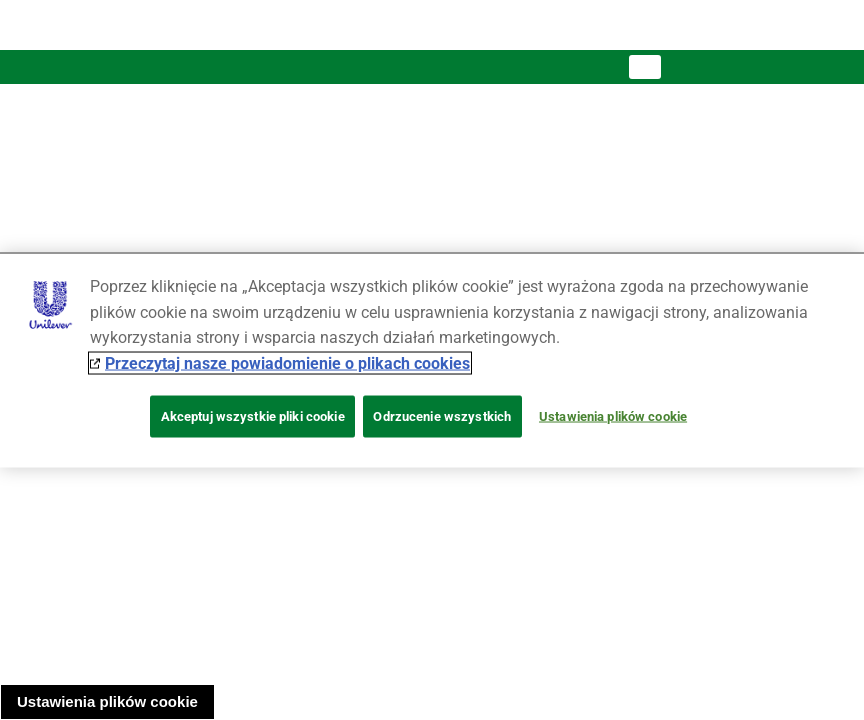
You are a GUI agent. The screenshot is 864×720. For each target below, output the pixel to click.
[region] (432, 360)
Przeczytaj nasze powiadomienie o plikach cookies (287, 362)
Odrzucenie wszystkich (442, 416)
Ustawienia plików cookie (107, 701)
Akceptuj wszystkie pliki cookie (253, 416)
